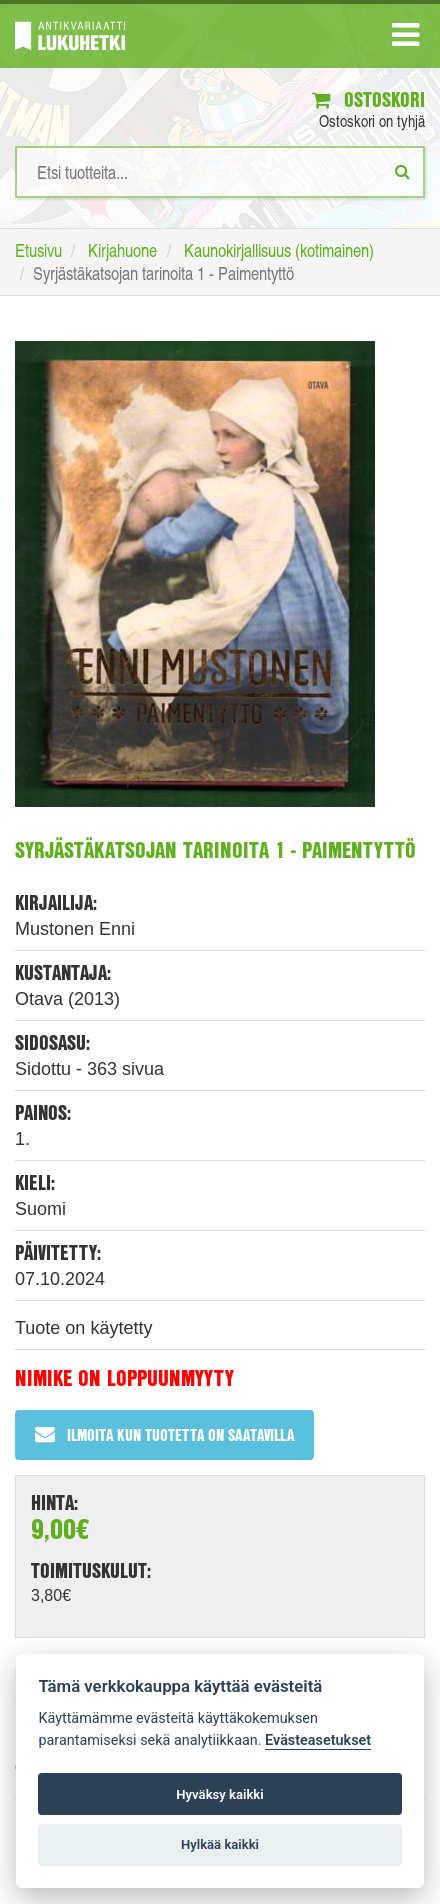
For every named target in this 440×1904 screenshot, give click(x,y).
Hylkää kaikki (220, 1844)
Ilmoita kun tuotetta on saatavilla (164, 1434)
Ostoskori (368, 99)
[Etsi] (402, 171)
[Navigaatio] (405, 39)
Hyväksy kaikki (219, 1794)
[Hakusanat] (220, 172)
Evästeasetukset (318, 1740)
